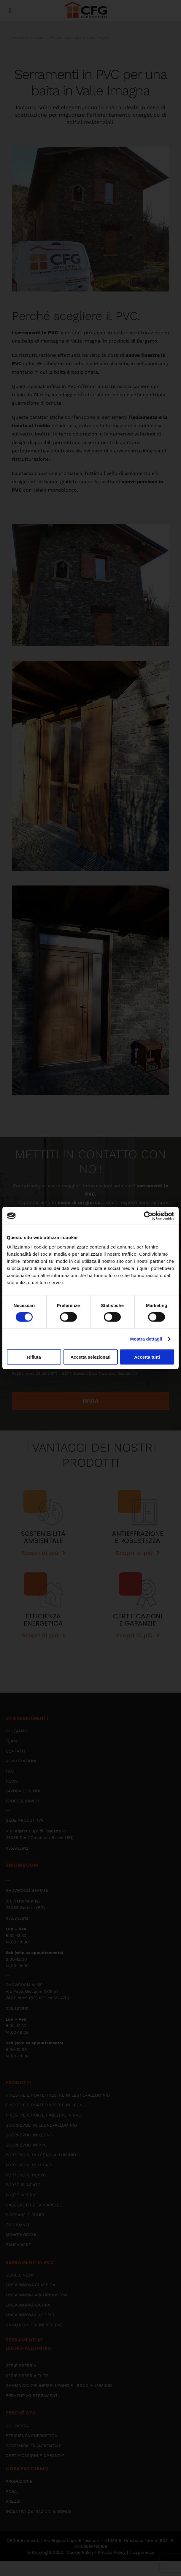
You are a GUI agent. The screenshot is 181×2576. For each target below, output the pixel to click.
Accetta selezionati (90, 1356)
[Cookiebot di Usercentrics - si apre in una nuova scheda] (148, 1215)
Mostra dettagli (146, 1338)
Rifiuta (34, 1356)
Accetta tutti (147, 1356)
